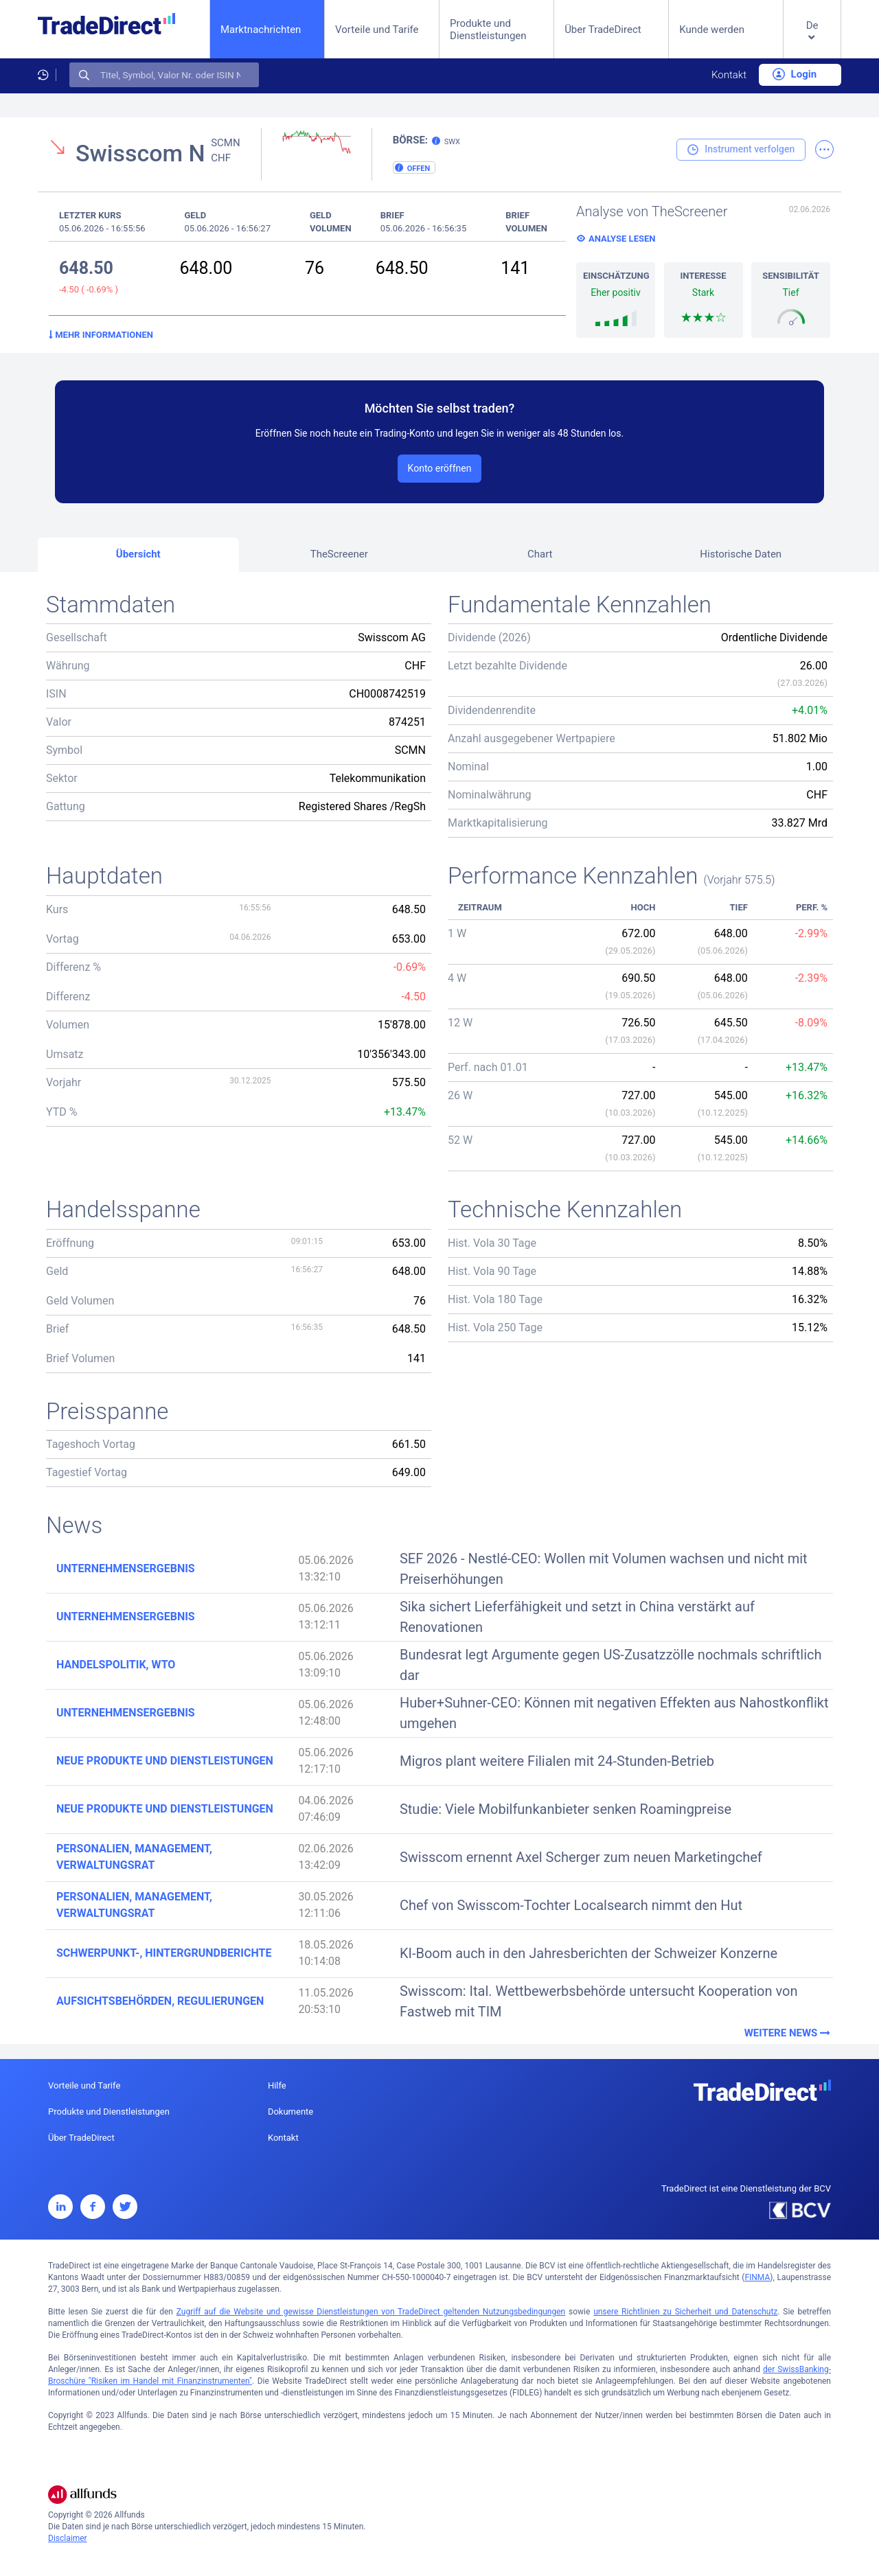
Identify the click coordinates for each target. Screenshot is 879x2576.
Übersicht (138, 554)
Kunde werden (711, 29)
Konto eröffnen (440, 468)
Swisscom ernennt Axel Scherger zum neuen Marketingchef (581, 1857)
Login (795, 74)
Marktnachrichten (260, 29)
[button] (812, 40)
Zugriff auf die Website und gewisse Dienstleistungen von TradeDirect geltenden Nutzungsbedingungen (370, 2311)
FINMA (757, 2277)
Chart (540, 554)
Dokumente (290, 2111)
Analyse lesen (622, 238)
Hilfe (277, 2085)
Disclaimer (67, 2538)
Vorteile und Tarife (377, 29)
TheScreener (339, 554)
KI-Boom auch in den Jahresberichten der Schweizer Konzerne (588, 1953)
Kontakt (728, 75)
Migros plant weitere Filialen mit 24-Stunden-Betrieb (557, 1761)
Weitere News (788, 2033)
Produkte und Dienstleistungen (488, 29)
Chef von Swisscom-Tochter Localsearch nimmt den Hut (571, 1905)
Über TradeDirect (602, 29)
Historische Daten (740, 554)
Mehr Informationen (101, 335)
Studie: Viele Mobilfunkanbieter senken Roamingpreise (565, 1809)
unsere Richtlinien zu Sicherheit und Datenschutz (685, 2311)
